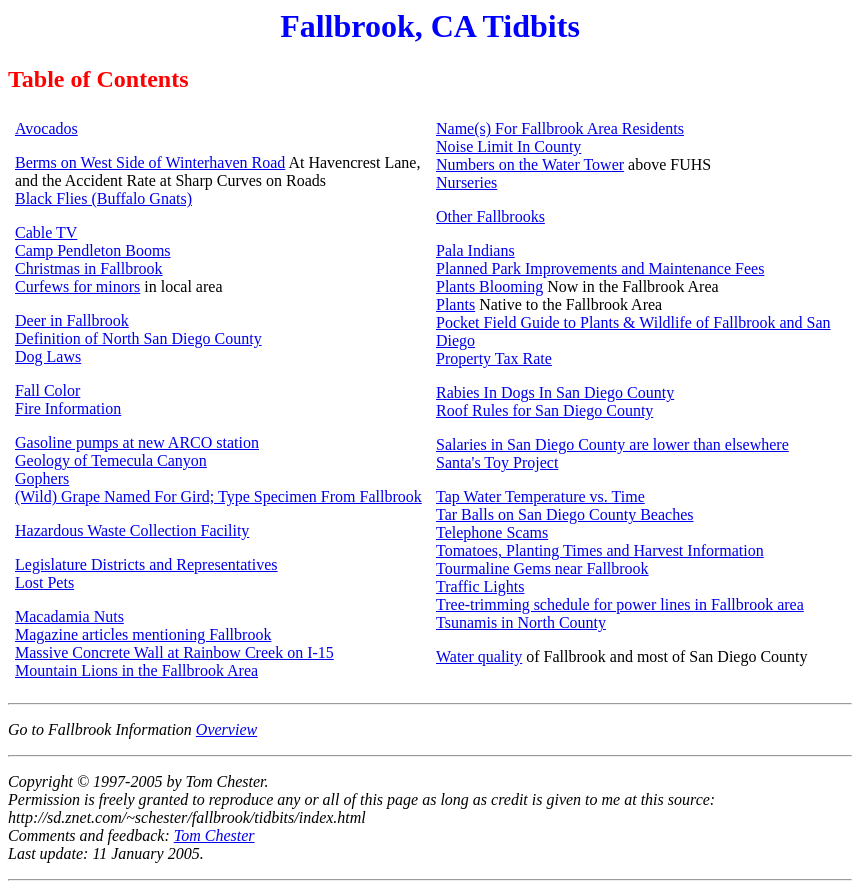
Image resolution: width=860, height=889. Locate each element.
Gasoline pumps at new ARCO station (137, 442)
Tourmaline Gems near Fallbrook (542, 568)
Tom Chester (214, 835)
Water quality (479, 656)
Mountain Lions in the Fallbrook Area (136, 670)
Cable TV (46, 232)
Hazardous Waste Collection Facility (132, 530)
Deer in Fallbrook (72, 320)
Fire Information (68, 408)
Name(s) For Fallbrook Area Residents (560, 128)
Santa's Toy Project (497, 462)
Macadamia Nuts (69, 616)
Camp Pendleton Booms (93, 250)
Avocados (46, 128)
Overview (226, 729)
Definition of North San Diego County (138, 338)
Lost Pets (44, 582)
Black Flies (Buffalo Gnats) (103, 198)
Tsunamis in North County (521, 622)
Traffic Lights (480, 586)
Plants (455, 304)
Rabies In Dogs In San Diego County (555, 392)
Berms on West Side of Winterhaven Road (150, 162)
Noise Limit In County (508, 146)
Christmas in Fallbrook (89, 268)
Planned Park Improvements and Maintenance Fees (600, 268)
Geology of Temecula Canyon (111, 460)
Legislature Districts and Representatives (146, 564)
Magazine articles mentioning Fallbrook (143, 634)
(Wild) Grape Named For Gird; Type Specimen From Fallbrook (218, 496)
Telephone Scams (492, 532)
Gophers (42, 478)
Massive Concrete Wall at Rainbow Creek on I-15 (174, 652)
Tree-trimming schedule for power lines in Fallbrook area (620, 604)
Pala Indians (475, 250)
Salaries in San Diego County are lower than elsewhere (612, 444)
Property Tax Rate (494, 358)
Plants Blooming (489, 286)
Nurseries (466, 182)
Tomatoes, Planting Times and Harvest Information (600, 550)
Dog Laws (48, 356)
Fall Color (47, 390)
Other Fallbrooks (490, 216)
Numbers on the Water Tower (530, 164)
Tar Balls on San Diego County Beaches (565, 514)
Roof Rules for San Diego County (544, 410)
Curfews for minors (77, 286)
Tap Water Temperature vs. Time (540, 496)
